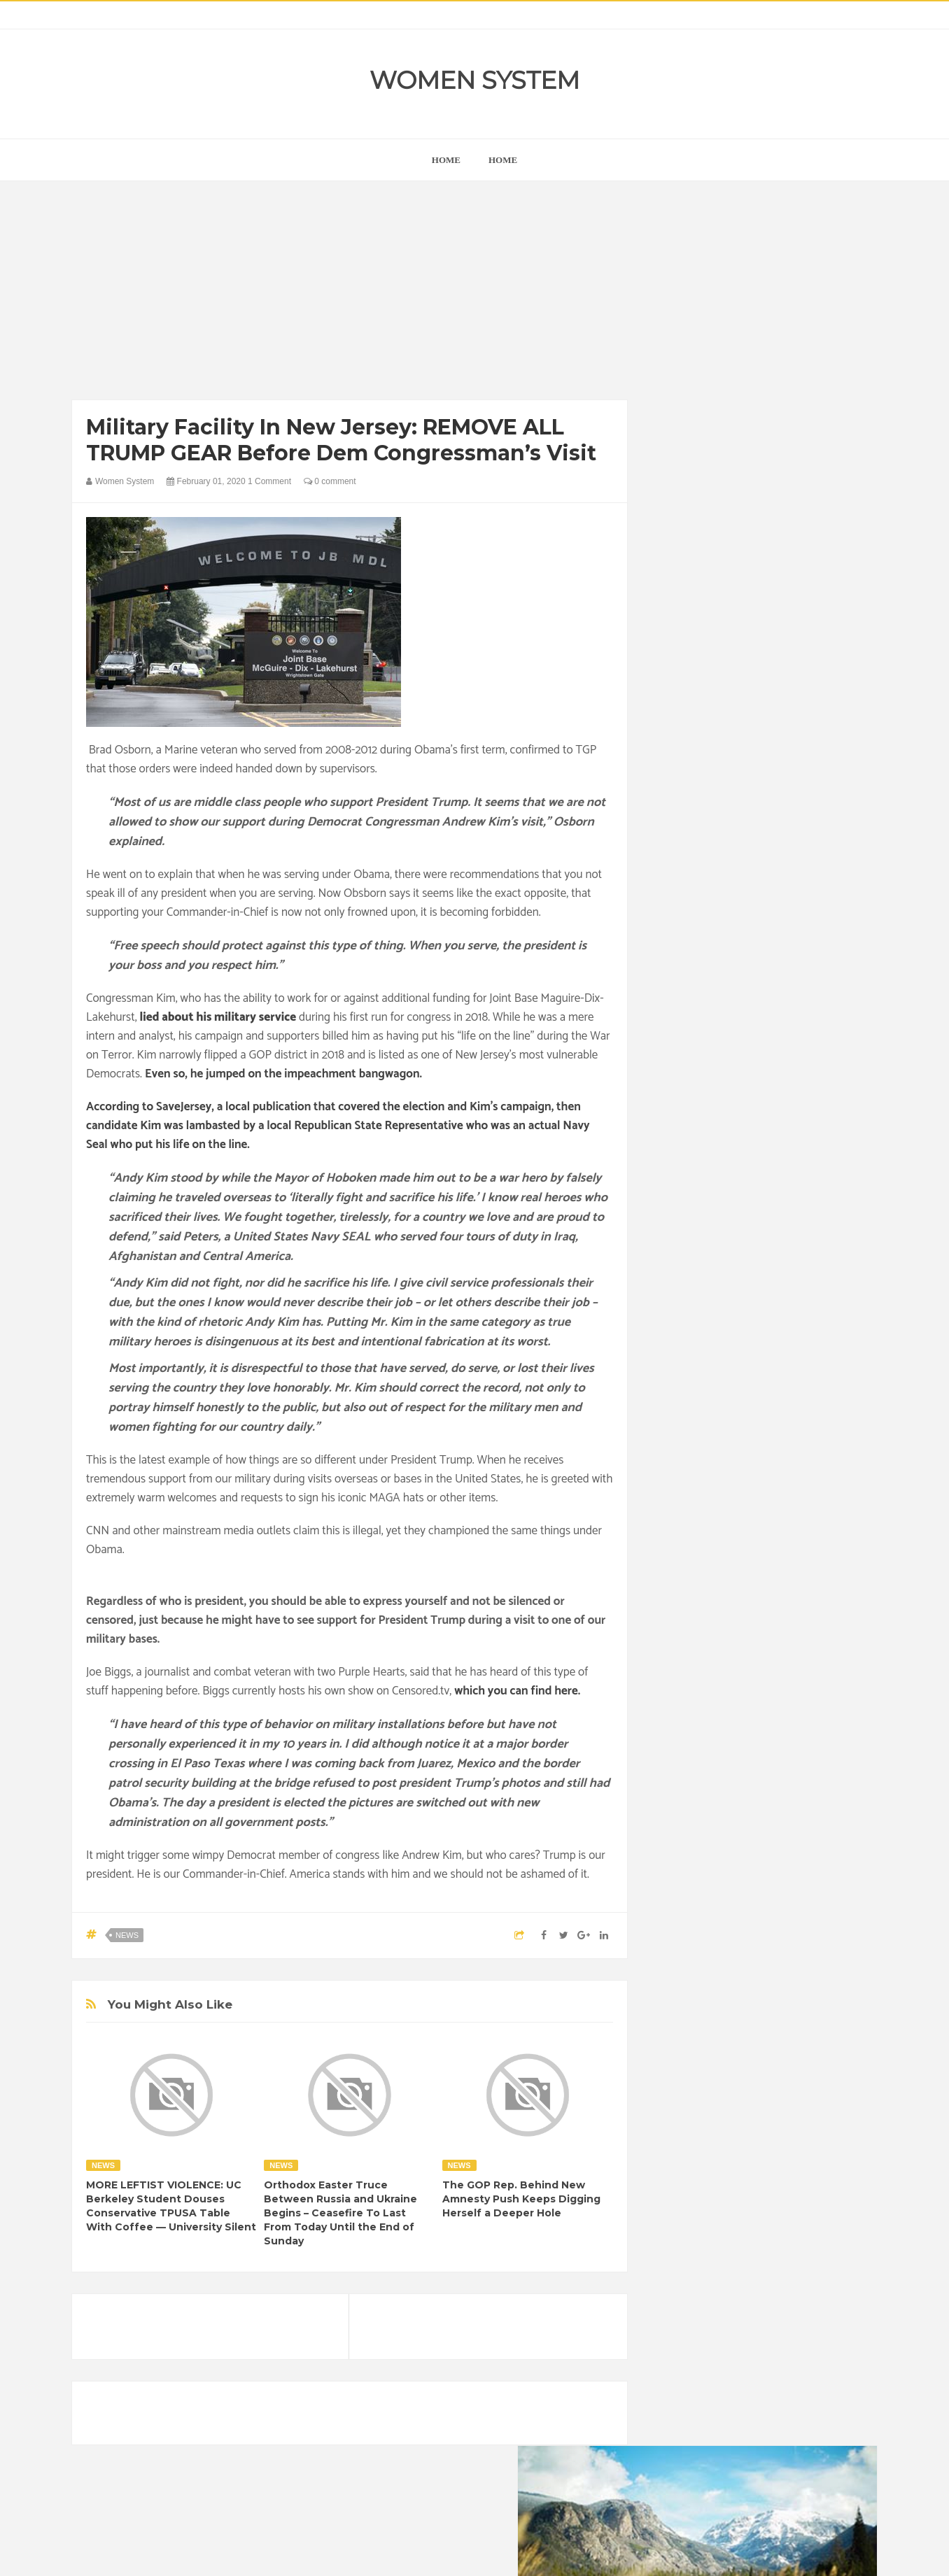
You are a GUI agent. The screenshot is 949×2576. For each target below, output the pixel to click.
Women (778, 1864)
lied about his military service (218, 1017)
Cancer (680, 1745)
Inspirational (690, 1816)
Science (682, 1864)
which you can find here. (517, 1691)
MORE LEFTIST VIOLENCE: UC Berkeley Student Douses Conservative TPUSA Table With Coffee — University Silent (171, 2206)
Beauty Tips (791, 1721)
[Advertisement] (349, 294)
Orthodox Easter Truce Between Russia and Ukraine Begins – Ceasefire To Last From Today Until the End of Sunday (340, 2213)
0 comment (330, 481)
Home (502, 160)
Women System (474, 80)
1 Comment (269, 481)
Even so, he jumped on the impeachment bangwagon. (283, 1074)
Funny (814, 1769)
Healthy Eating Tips (705, 1793)
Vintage (730, 1864)
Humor (774, 1793)
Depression (787, 1745)
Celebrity (729, 1745)
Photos (763, 1840)
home (446, 160)
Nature (679, 1840)
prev (664, 898)
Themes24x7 (516, 2552)
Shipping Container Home (728, 1585)
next (674, 898)
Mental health (819, 1816)
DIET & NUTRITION (706, 1769)
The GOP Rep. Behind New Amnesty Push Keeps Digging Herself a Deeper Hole (521, 2199)
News (127, 1935)
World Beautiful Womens (716, 1888)
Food (774, 1769)
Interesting (752, 1816)
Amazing (683, 1721)
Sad (802, 1840)
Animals (734, 1721)
